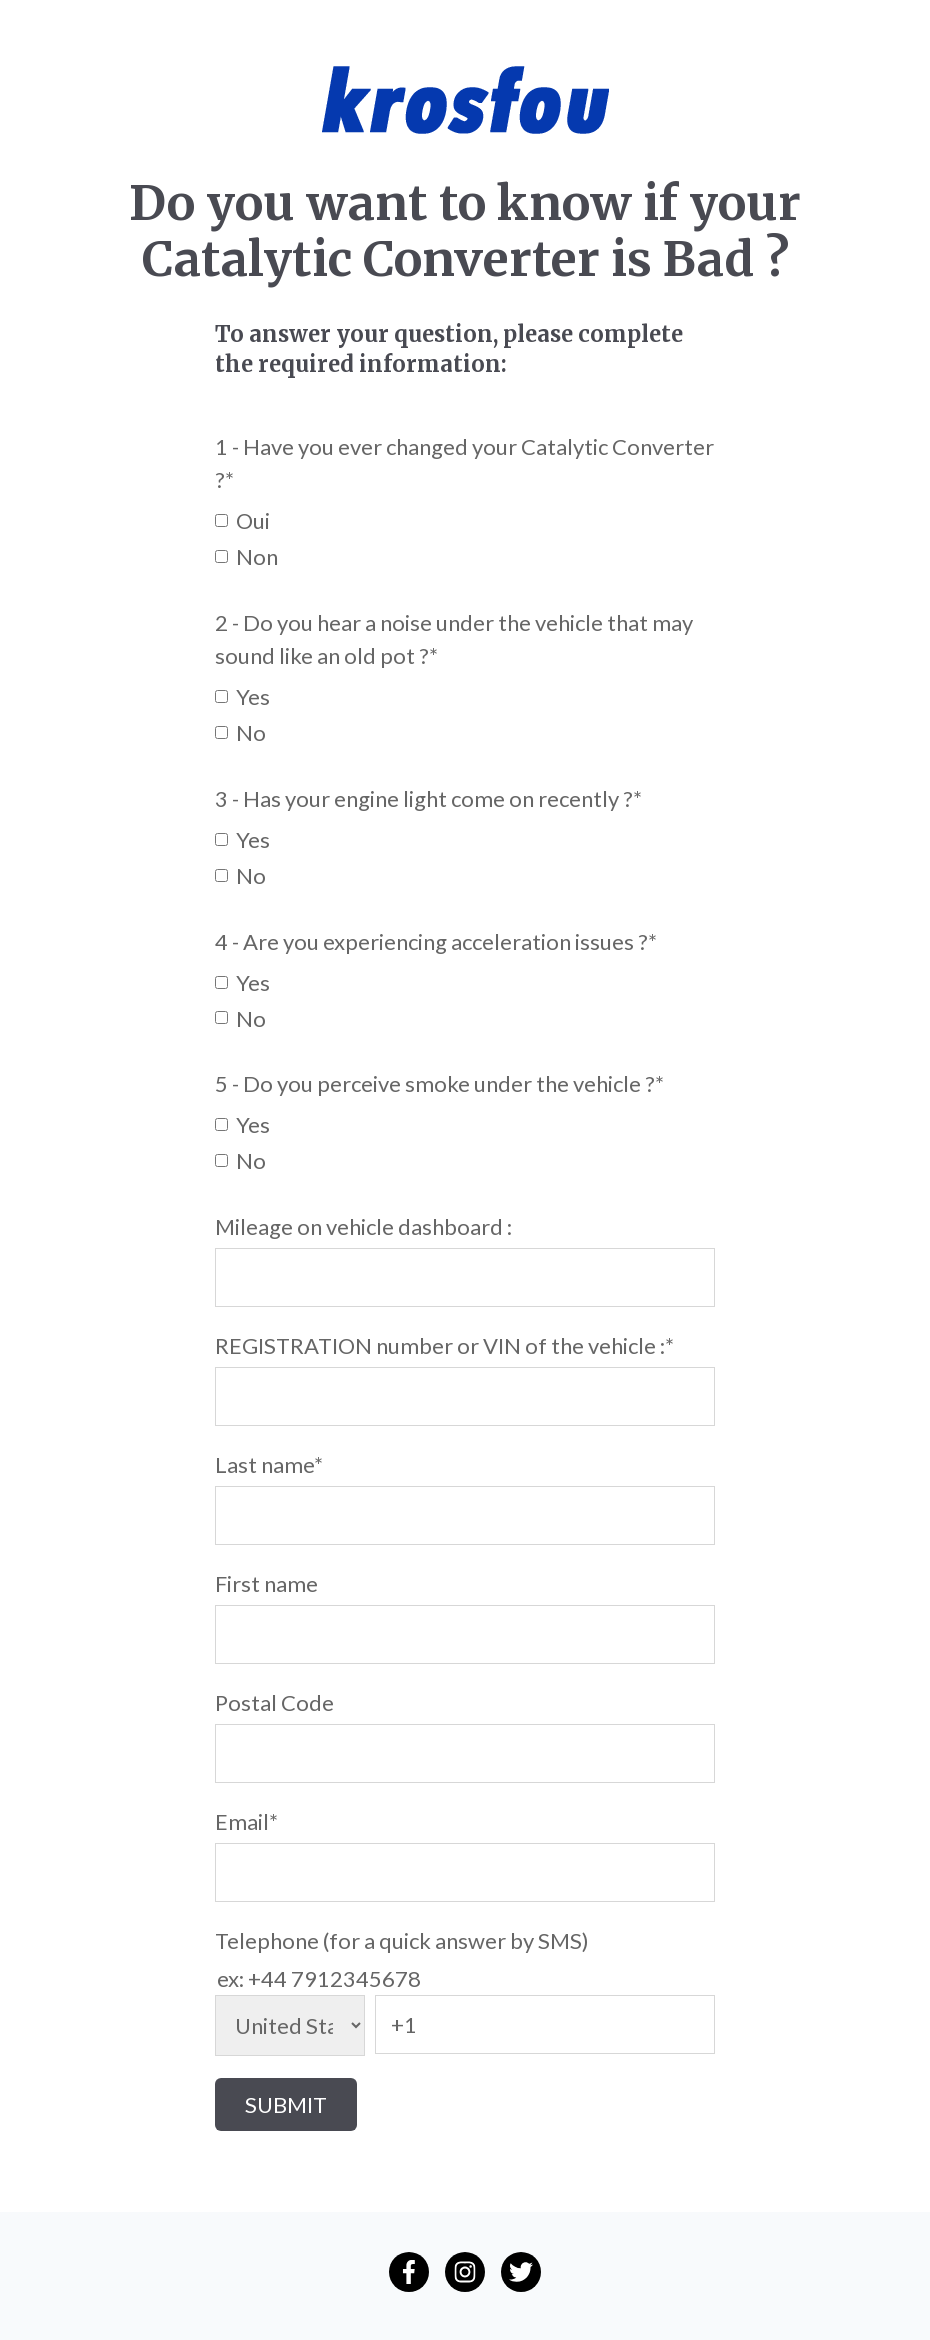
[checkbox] (465, 537)
